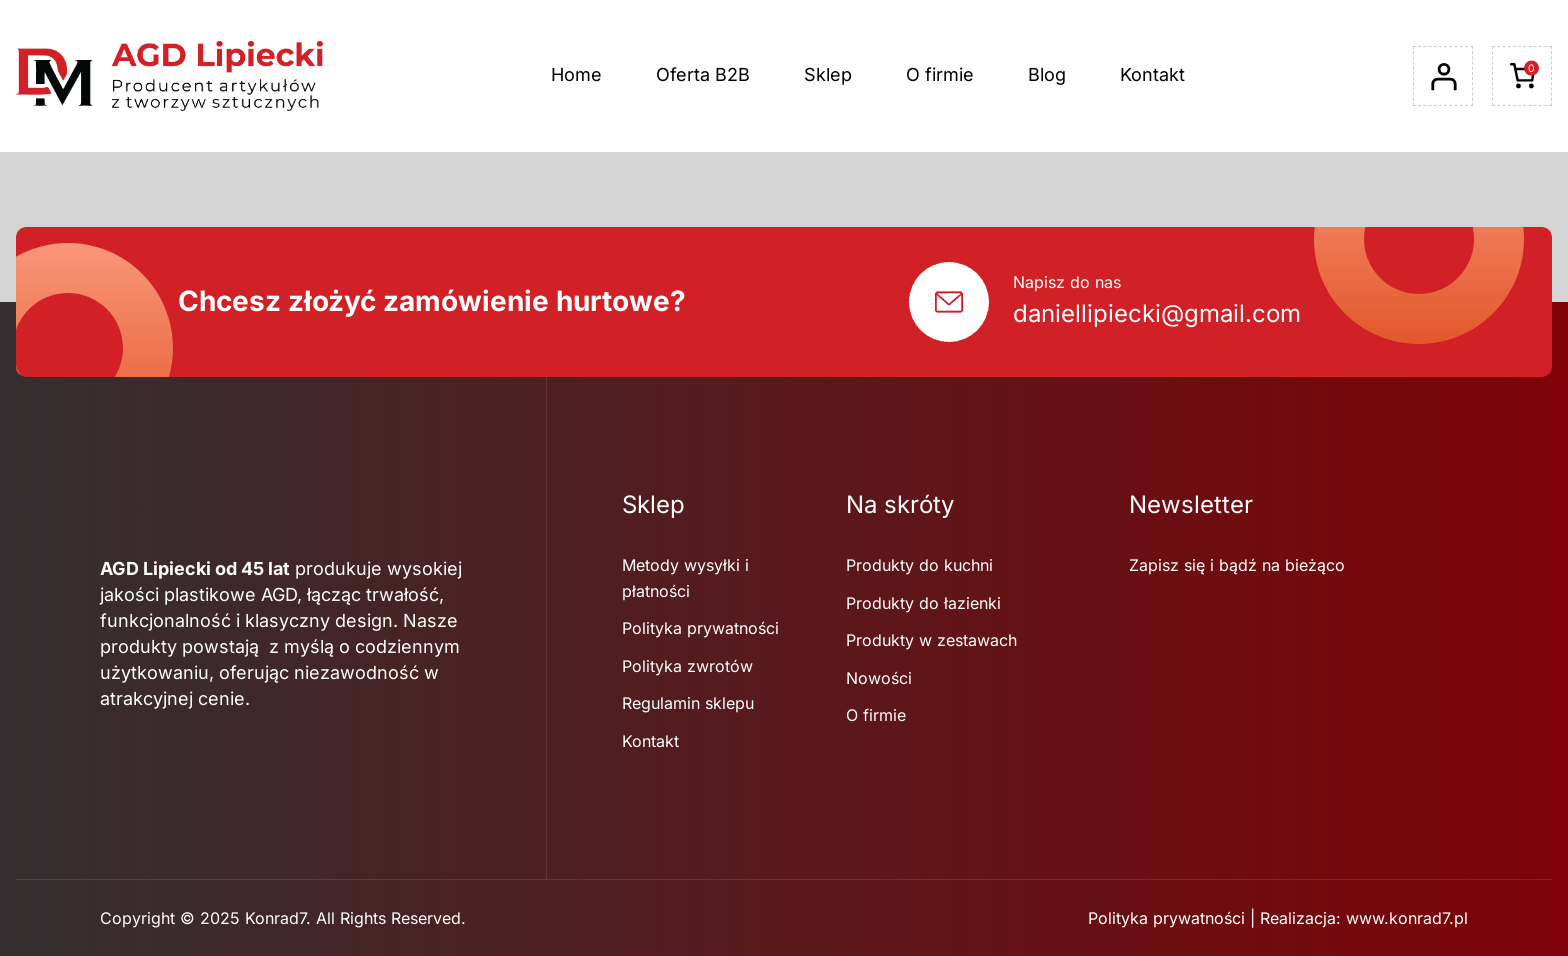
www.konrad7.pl (1407, 918)
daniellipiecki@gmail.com (1157, 313)
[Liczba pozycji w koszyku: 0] (1522, 76)
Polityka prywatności (1166, 918)
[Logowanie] (1443, 76)
